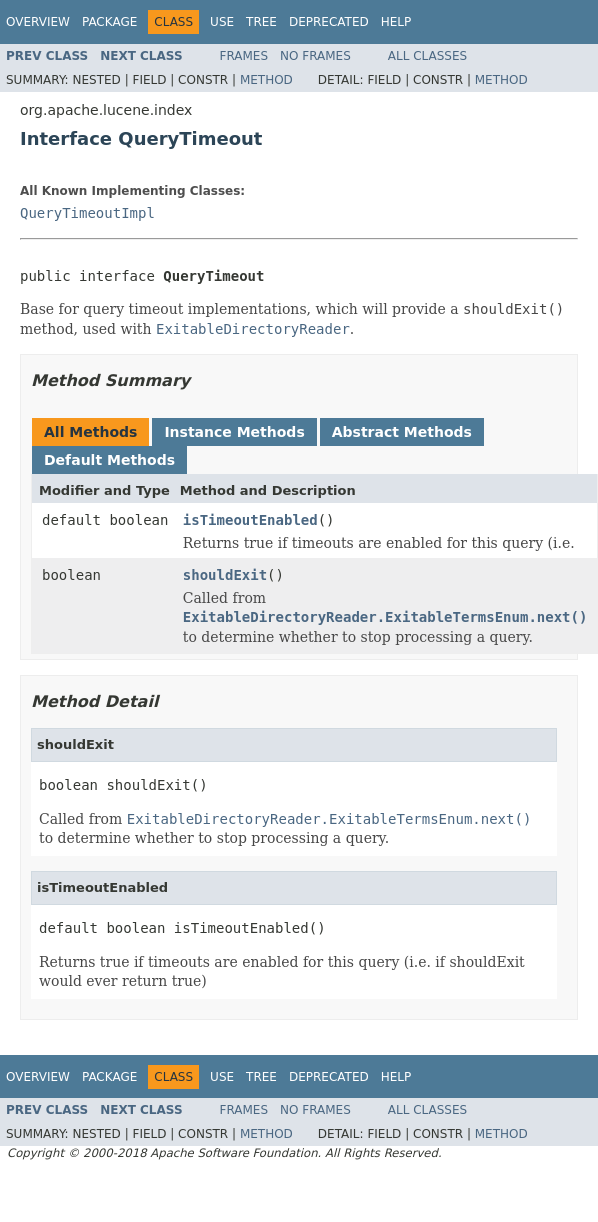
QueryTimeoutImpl (87, 213)
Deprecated (329, 22)
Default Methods (109, 460)
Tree (261, 22)
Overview (38, 22)
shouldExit (225, 575)
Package (109, 22)
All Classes (427, 56)
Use (222, 22)
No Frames (315, 56)
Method (266, 80)
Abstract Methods (402, 432)
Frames (244, 56)
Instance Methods (234, 432)
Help (396, 22)
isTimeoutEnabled (250, 520)
